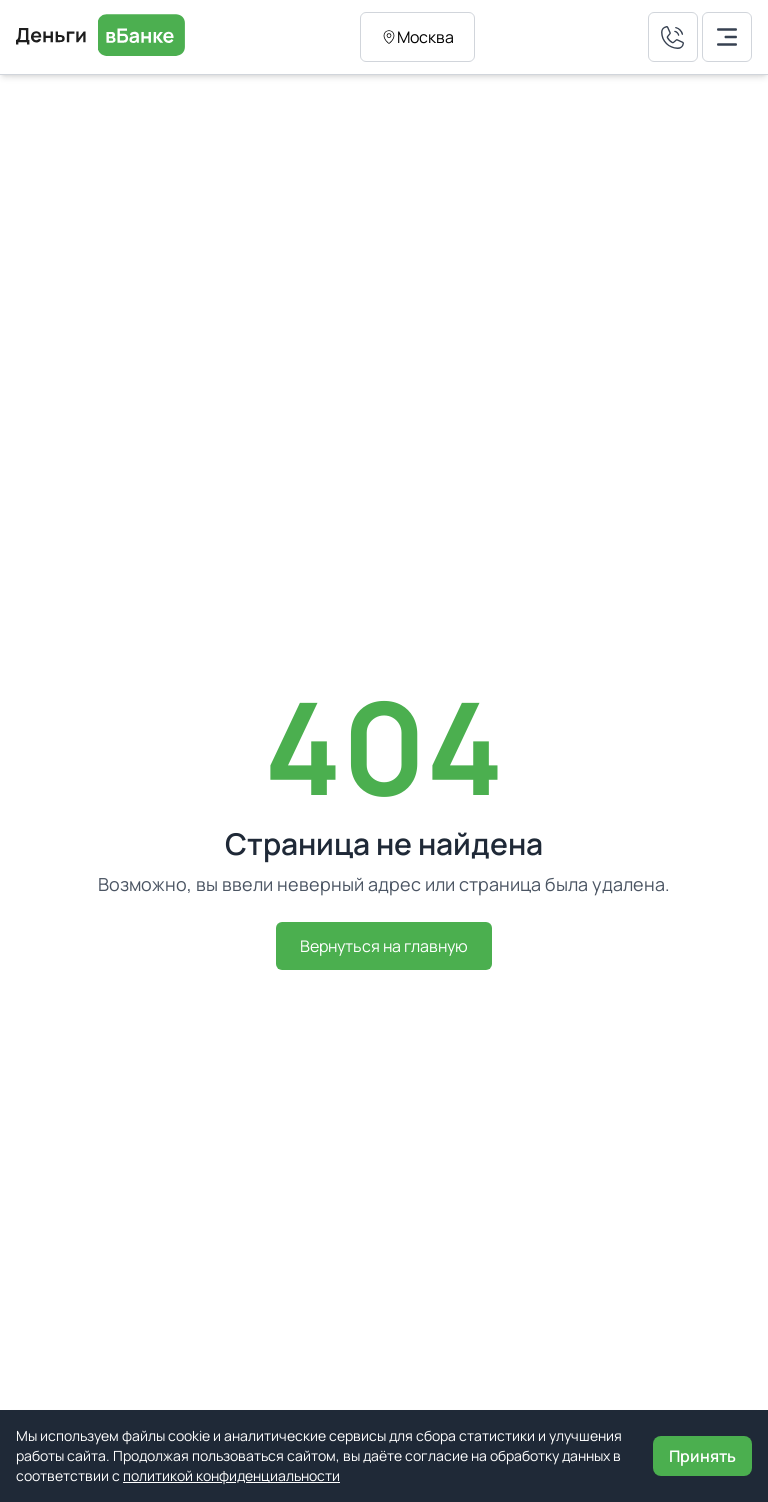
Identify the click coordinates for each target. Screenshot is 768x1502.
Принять (702, 1456)
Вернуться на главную (384, 946)
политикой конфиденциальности (231, 1475)
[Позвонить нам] (673, 37)
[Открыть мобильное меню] (727, 37)
